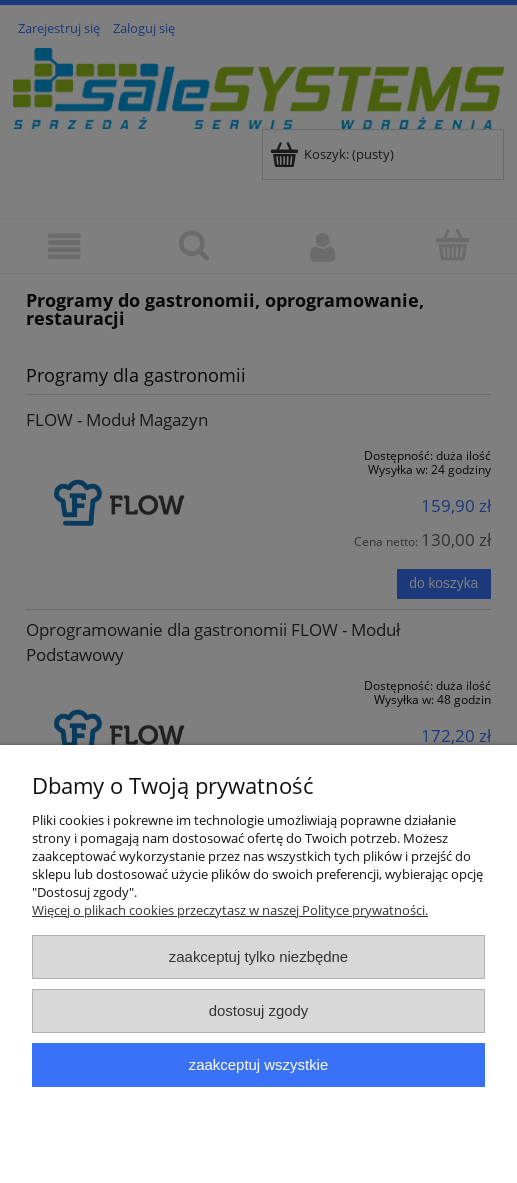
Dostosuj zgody (259, 1010)
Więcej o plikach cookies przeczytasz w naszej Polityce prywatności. (230, 910)
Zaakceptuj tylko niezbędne (258, 956)
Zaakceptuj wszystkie (258, 1064)
